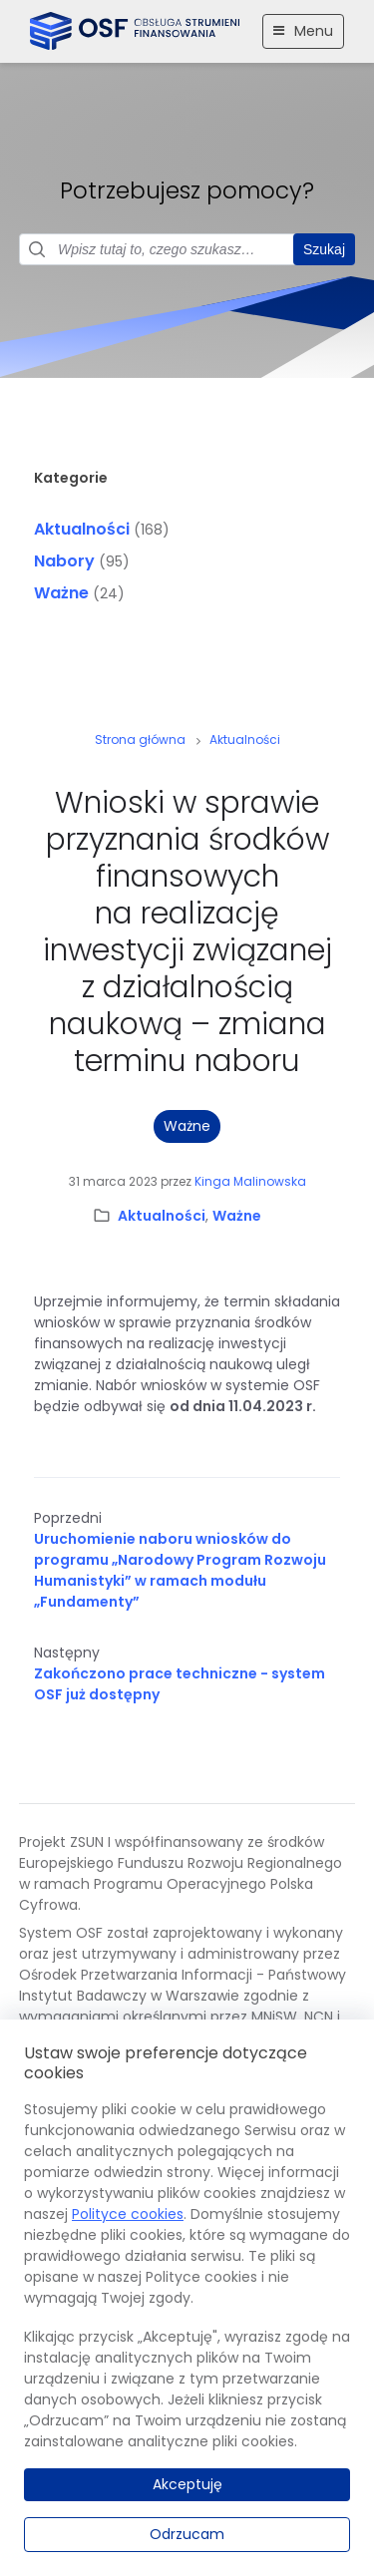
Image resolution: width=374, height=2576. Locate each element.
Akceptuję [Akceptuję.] (187, 2484)
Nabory (64, 561)
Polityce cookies (128, 2214)
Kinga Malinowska (250, 1181)
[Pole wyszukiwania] (187, 249)
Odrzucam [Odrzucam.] (187, 2534)
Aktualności (82, 529)
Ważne (61, 592)
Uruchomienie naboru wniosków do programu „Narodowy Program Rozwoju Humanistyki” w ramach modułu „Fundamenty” (180, 1570)
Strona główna (140, 739)
